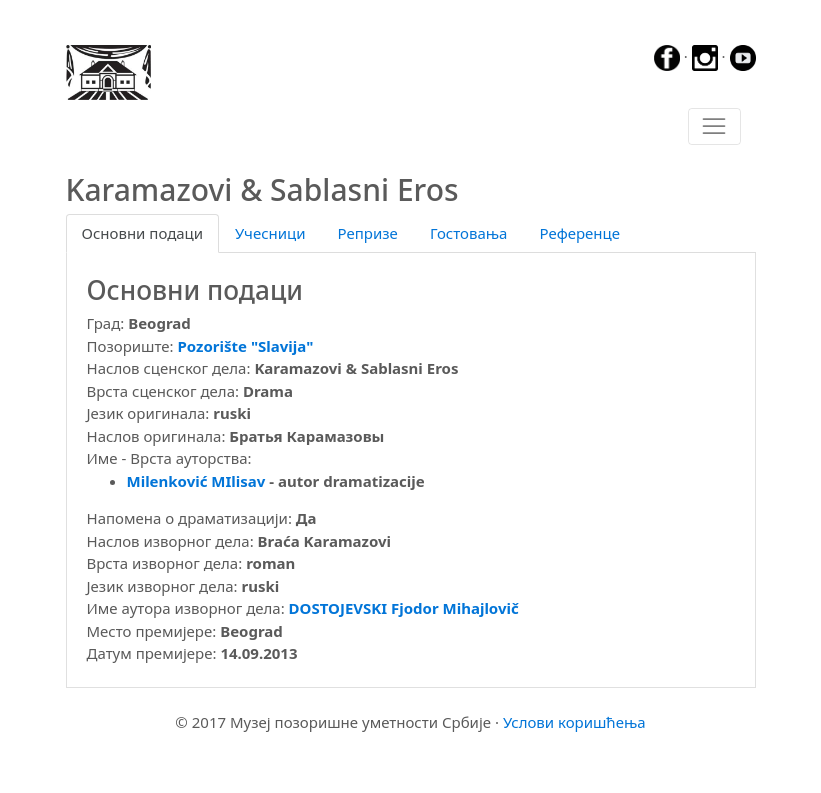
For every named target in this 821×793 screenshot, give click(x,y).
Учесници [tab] (270, 233)
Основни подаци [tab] (143, 233)
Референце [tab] (579, 233)
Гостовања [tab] (469, 233)
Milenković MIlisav (196, 481)
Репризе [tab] (368, 233)
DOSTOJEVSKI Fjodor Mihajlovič (404, 608)
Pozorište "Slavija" (246, 346)
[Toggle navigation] (714, 127)
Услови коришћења (574, 722)
